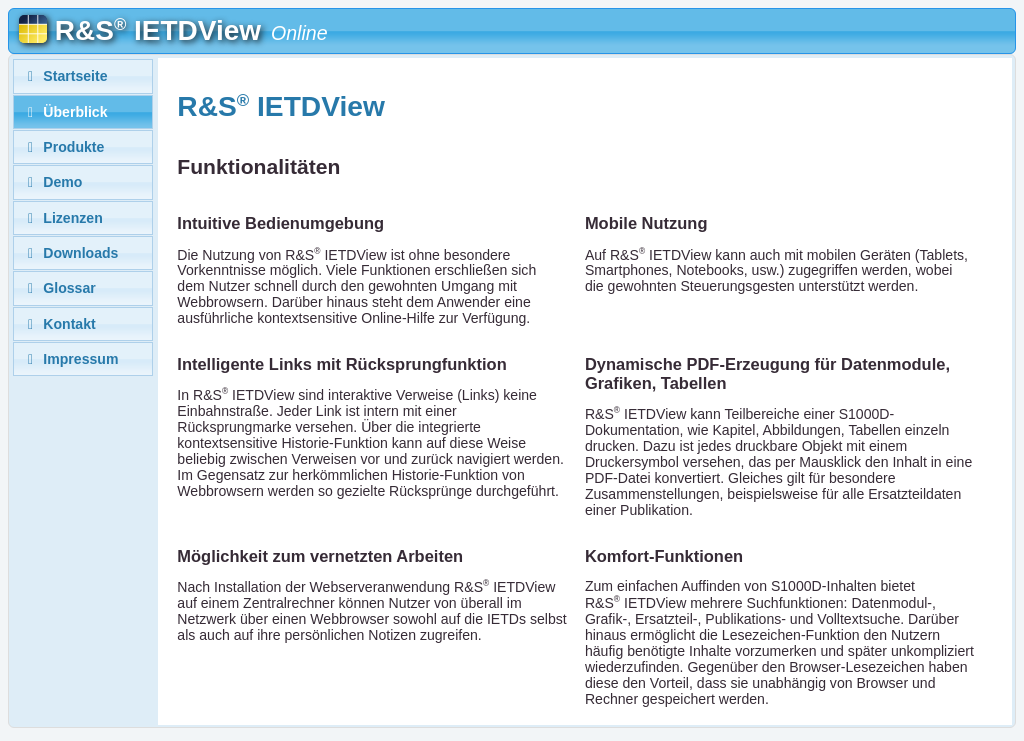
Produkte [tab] (63, 147)
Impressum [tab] (70, 359)
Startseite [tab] (65, 76)
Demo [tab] (52, 182)
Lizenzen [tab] (62, 218)
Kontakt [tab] (59, 324)
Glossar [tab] (59, 288)
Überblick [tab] (65, 112)
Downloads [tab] (70, 253)
